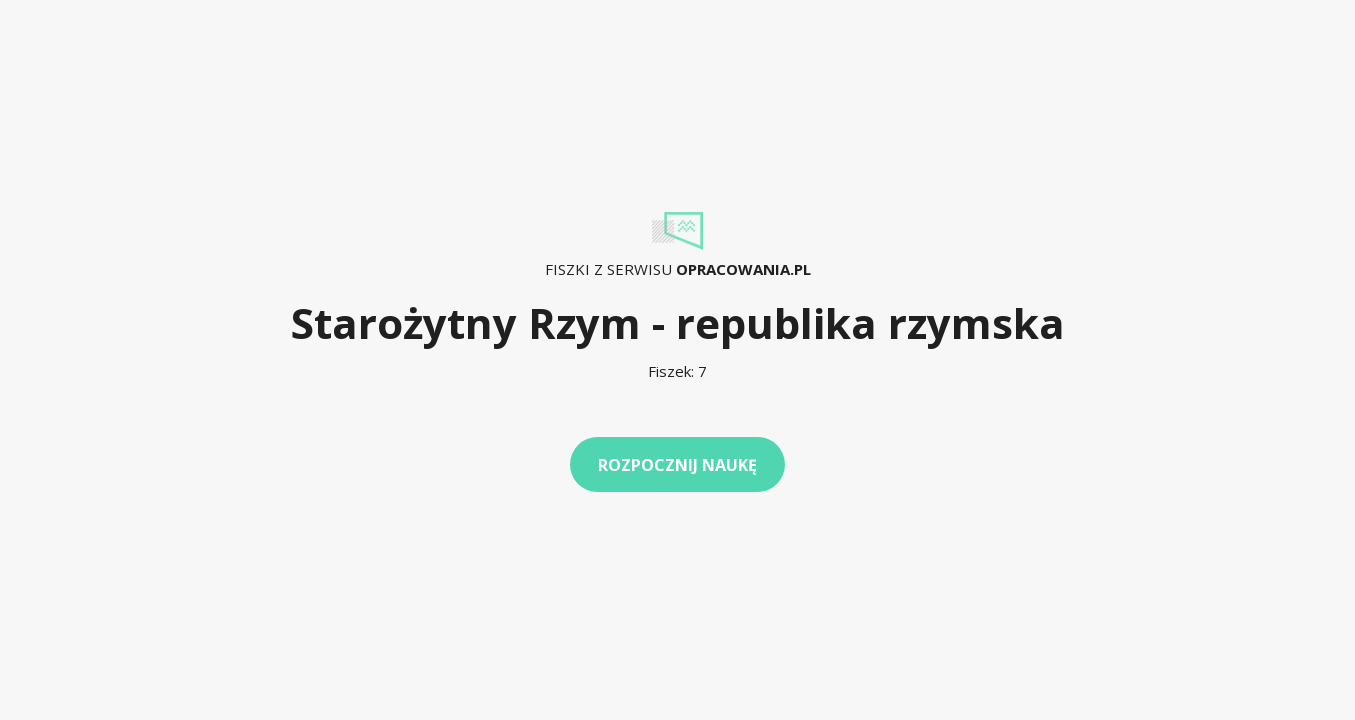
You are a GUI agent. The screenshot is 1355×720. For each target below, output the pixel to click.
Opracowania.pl (743, 269)
